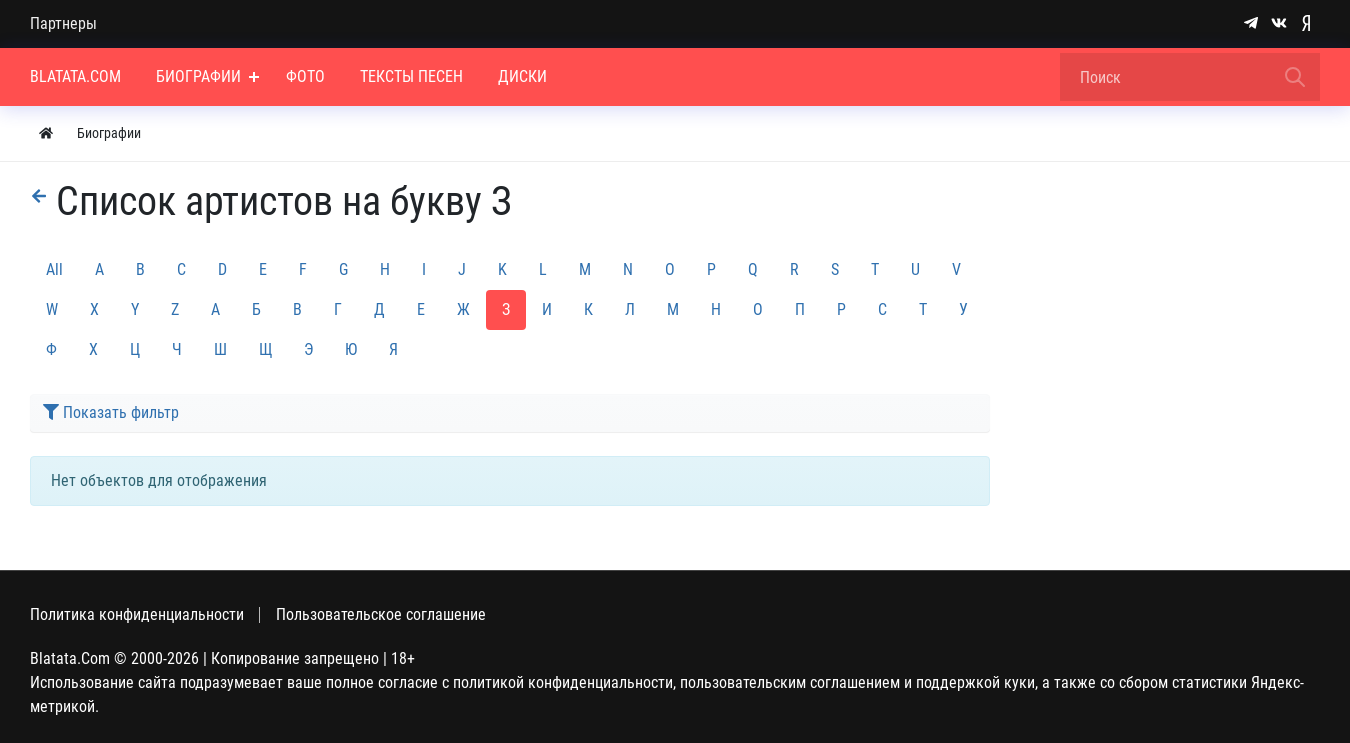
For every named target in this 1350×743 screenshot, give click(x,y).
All (54, 269)
